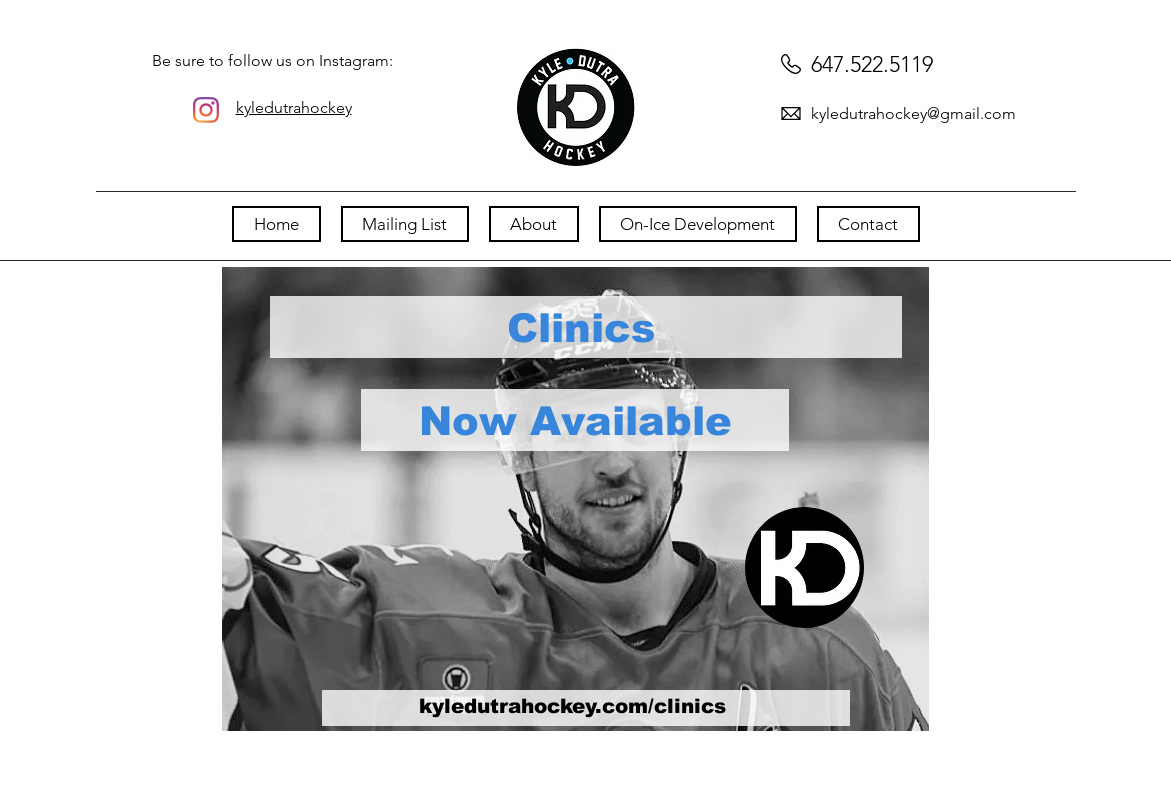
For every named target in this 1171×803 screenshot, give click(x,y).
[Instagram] (206, 110)
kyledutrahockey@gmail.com (913, 113)
